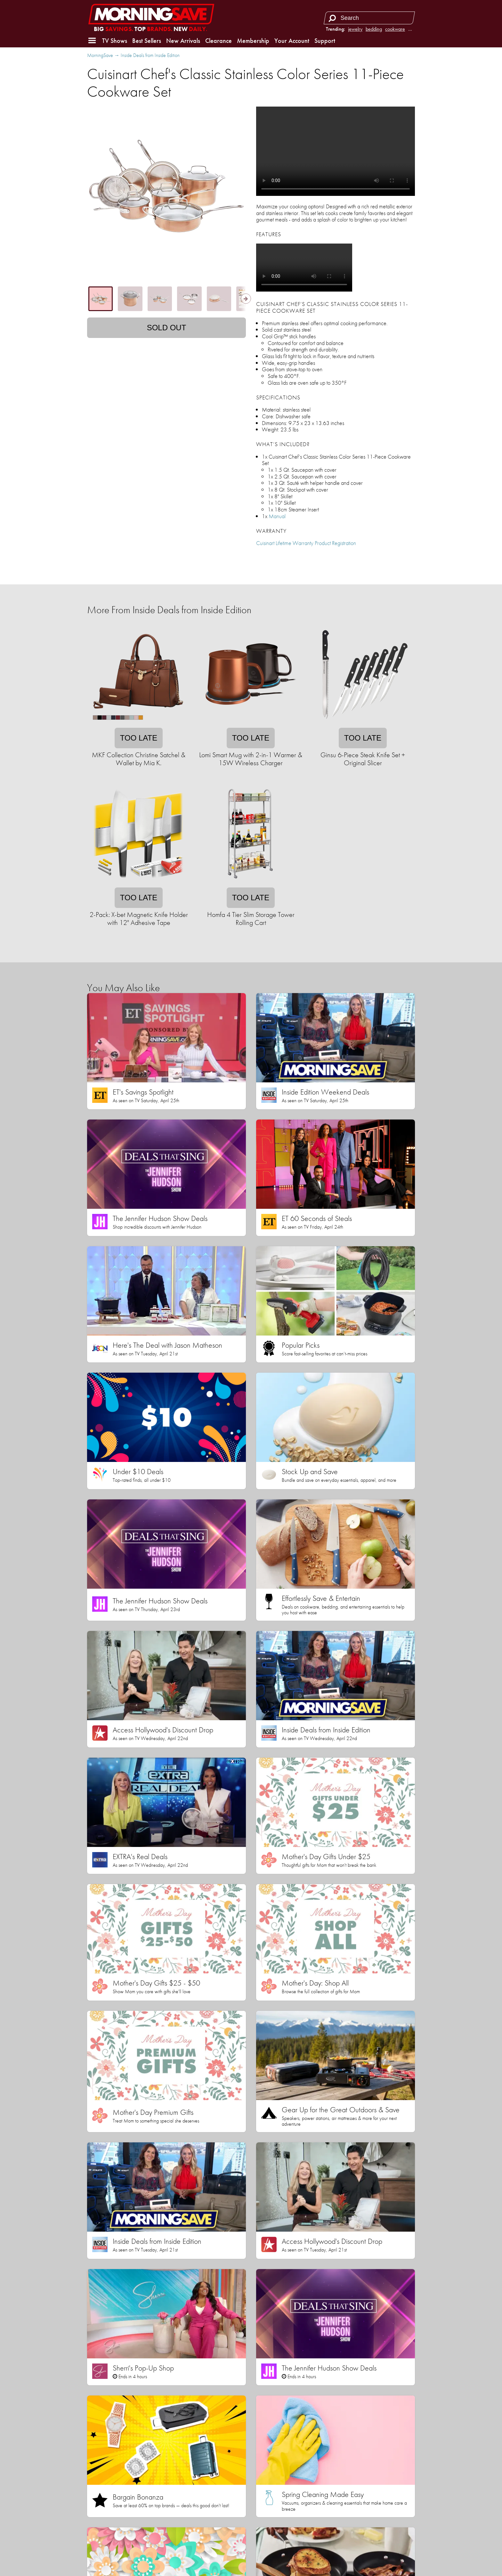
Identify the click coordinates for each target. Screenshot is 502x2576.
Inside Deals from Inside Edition (150, 55)
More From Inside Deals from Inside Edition (169, 609)
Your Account (291, 40)
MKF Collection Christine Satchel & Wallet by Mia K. (138, 758)
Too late (138, 738)
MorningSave (100, 55)
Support (324, 40)
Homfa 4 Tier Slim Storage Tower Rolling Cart (251, 918)
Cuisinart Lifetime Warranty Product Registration (306, 543)
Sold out (166, 327)
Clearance (218, 40)
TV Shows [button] (114, 40)
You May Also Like (123, 987)
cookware (395, 29)
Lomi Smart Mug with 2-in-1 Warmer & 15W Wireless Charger (250, 758)
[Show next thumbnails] (246, 298)
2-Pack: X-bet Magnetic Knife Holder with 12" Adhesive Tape (139, 918)
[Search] (332, 18)
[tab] (100, 298)
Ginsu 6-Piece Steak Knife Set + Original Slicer (362, 758)
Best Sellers (146, 40)
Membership (253, 40)
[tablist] (166, 298)
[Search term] (370, 18)
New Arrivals (183, 40)
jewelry (355, 29)
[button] (92, 40)
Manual (277, 516)
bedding (374, 29)
